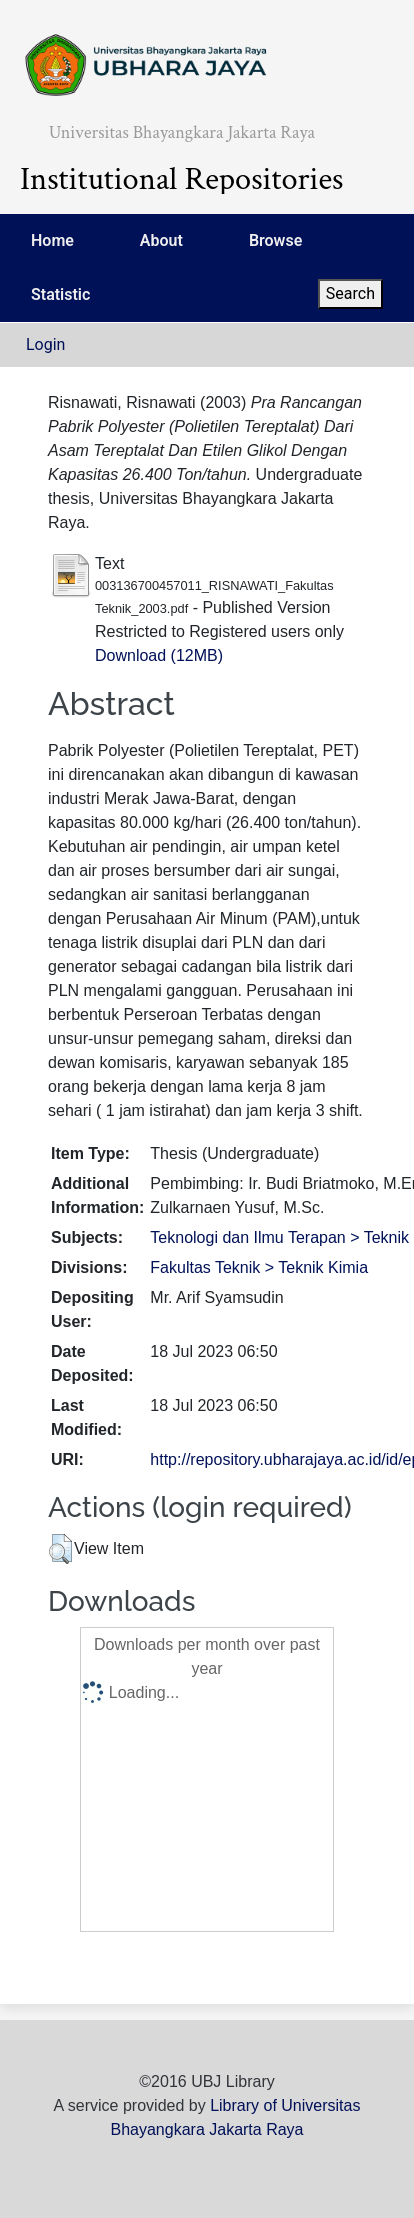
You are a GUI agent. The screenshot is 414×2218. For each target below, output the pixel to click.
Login (45, 344)
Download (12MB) (159, 655)
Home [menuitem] (52, 240)
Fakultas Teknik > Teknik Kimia (259, 1267)
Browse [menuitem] (275, 240)
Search (350, 293)
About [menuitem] (161, 240)
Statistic (60, 294)
